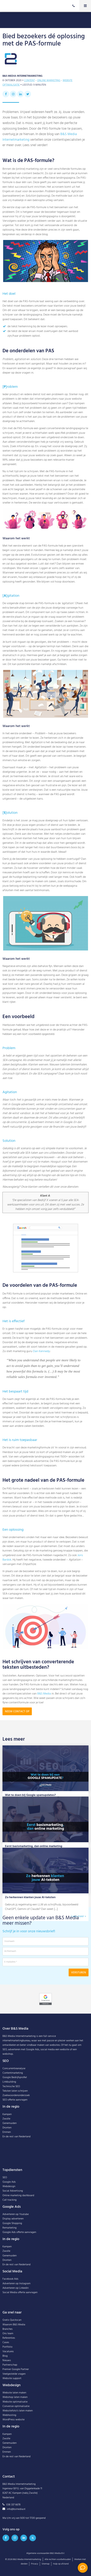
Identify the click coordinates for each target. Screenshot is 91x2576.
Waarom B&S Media (13, 2325)
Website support (11, 2378)
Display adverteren (13, 2219)
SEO (4, 2177)
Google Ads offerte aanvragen (19, 2232)
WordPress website (13, 2420)
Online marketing (48, 80)
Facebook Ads (10, 2279)
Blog (5, 2356)
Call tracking (9, 2200)
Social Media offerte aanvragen (19, 2292)
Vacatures (8, 2351)
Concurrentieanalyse (13, 2068)
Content (29, 80)
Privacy (34, 2564)
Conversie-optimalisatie (16, 2406)
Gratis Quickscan (11, 2320)
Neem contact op (17, 1711)
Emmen (6, 2132)
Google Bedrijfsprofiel (14, 2077)
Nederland (24, 2136)
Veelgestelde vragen (14, 2374)
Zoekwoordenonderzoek (16, 2095)
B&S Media (44, 1693)
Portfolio (7, 2347)
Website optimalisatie (15, 2402)
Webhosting (9, 2415)
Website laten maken (14, 2393)
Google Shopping (12, 2223)
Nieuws (6, 2360)
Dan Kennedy (41, 1351)
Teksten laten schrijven (15, 2091)
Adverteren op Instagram (16, 2283)
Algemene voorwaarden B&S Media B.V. (45, 2553)
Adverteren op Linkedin (15, 2288)
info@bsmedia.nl (13, 2509)
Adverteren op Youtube (15, 2214)
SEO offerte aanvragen (14, 2100)
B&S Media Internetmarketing (19, 2036)
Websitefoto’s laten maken (17, 2411)
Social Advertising (12, 2191)
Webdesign (8, 2186)
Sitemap (46, 2564)
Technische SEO (11, 2086)
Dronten (6, 2128)
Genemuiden (9, 2123)
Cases (5, 2342)
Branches (7, 2329)
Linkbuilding (9, 2082)
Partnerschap (9, 2365)
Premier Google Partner (15, 2369)
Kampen (7, 2114)
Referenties (8, 2338)
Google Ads (9, 2182)
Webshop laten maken (15, 2397)
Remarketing (9, 2228)
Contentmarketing (12, 2073)
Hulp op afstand (61, 2564)
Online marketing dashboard (18, 2195)
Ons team (7, 2333)
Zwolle (6, 2119)
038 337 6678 (11, 2505)
